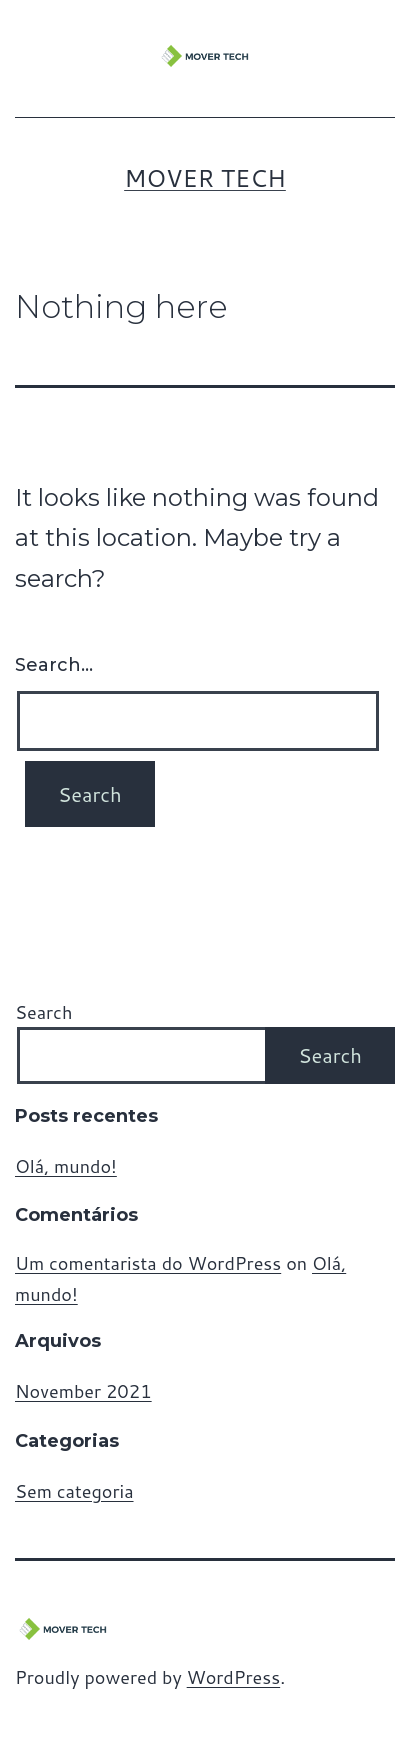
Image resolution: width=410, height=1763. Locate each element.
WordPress (234, 1677)
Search (43, 1012)
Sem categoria (74, 1491)
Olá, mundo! (66, 1166)
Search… (54, 665)
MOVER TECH (205, 178)
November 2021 (83, 1391)
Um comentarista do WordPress (148, 1263)
